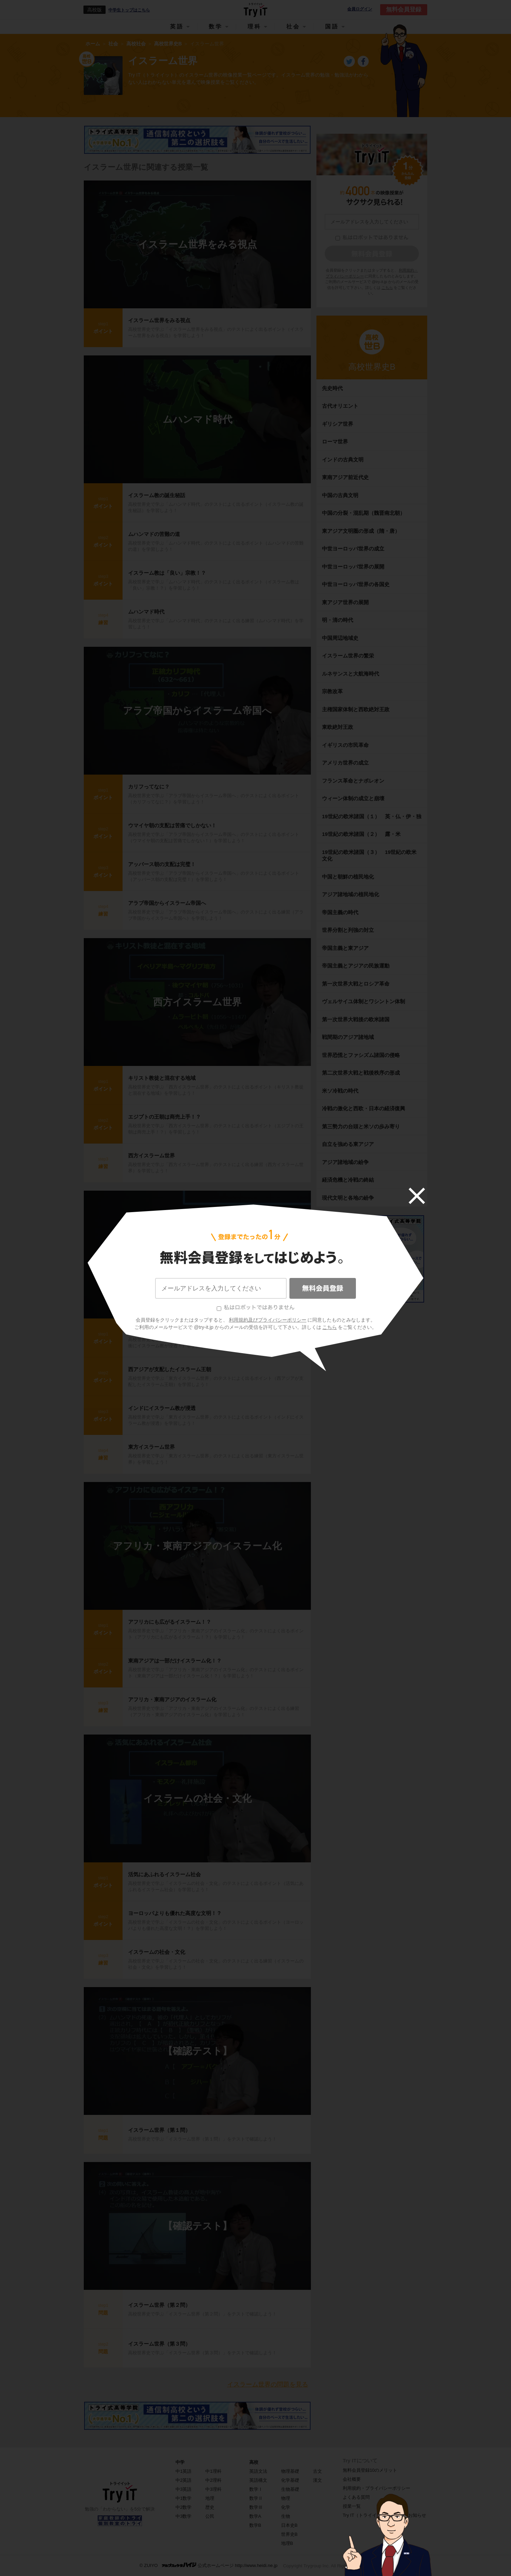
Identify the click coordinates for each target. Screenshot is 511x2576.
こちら (329, 1327)
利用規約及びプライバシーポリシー (267, 1320)
